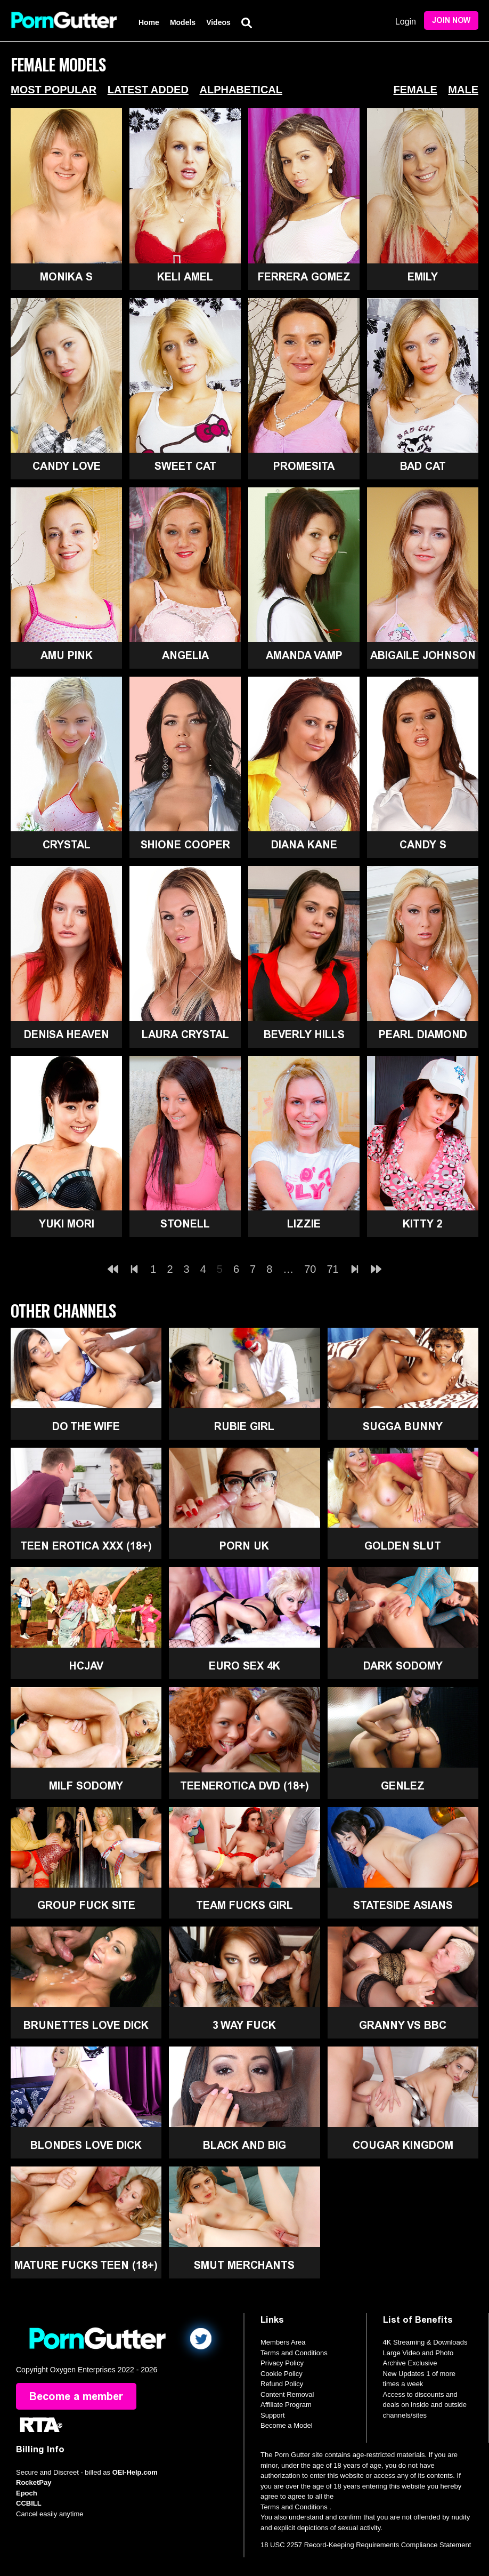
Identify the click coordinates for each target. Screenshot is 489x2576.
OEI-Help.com (135, 2472)
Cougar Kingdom (403, 2145)
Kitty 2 (423, 1223)
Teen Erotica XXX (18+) (86, 1545)
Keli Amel (185, 276)
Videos (218, 22)
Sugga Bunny (403, 1426)
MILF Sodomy (86, 1785)
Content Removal (287, 2394)
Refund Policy (281, 2384)
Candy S (423, 844)
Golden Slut (402, 1545)
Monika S (66, 276)
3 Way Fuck (244, 2025)
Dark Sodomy (403, 1665)
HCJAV (86, 1665)
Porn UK (244, 1545)
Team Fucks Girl (244, 1905)
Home (148, 22)
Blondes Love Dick (86, 2145)
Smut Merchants (244, 2265)
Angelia (185, 655)
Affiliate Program (286, 2405)
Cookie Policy (281, 2374)
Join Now (451, 20)
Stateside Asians (403, 1905)
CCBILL (29, 2503)
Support (272, 2415)
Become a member (76, 2396)
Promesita (304, 466)
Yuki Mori (66, 1223)
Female (415, 89)
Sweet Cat (185, 466)
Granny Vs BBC (402, 2025)
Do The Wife (86, 1426)
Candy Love (66, 466)
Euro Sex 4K (244, 1665)
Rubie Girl (244, 1426)
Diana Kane (304, 844)
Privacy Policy (282, 2363)
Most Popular (53, 89)
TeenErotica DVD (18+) (244, 1785)
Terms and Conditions (294, 2353)
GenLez (403, 1785)
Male (463, 89)
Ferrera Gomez (304, 276)
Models (182, 22)
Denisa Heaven (66, 1034)
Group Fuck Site (86, 1905)
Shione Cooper (185, 844)
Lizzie (304, 1223)
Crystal (67, 844)
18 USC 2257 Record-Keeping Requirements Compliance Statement (365, 2545)
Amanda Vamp (304, 655)
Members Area (283, 2342)
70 (310, 1269)
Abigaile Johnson (423, 655)
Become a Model (286, 2425)
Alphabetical (240, 89)
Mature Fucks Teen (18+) (86, 2265)
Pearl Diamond (423, 1034)
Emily (423, 276)
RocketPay (33, 2482)
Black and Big (244, 2145)
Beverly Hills (304, 1034)
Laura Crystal (185, 1034)
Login (405, 21)
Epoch (26, 2493)
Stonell (185, 1223)
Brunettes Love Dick (86, 2025)
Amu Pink (66, 655)
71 (333, 1269)
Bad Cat (423, 466)
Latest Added (148, 89)
